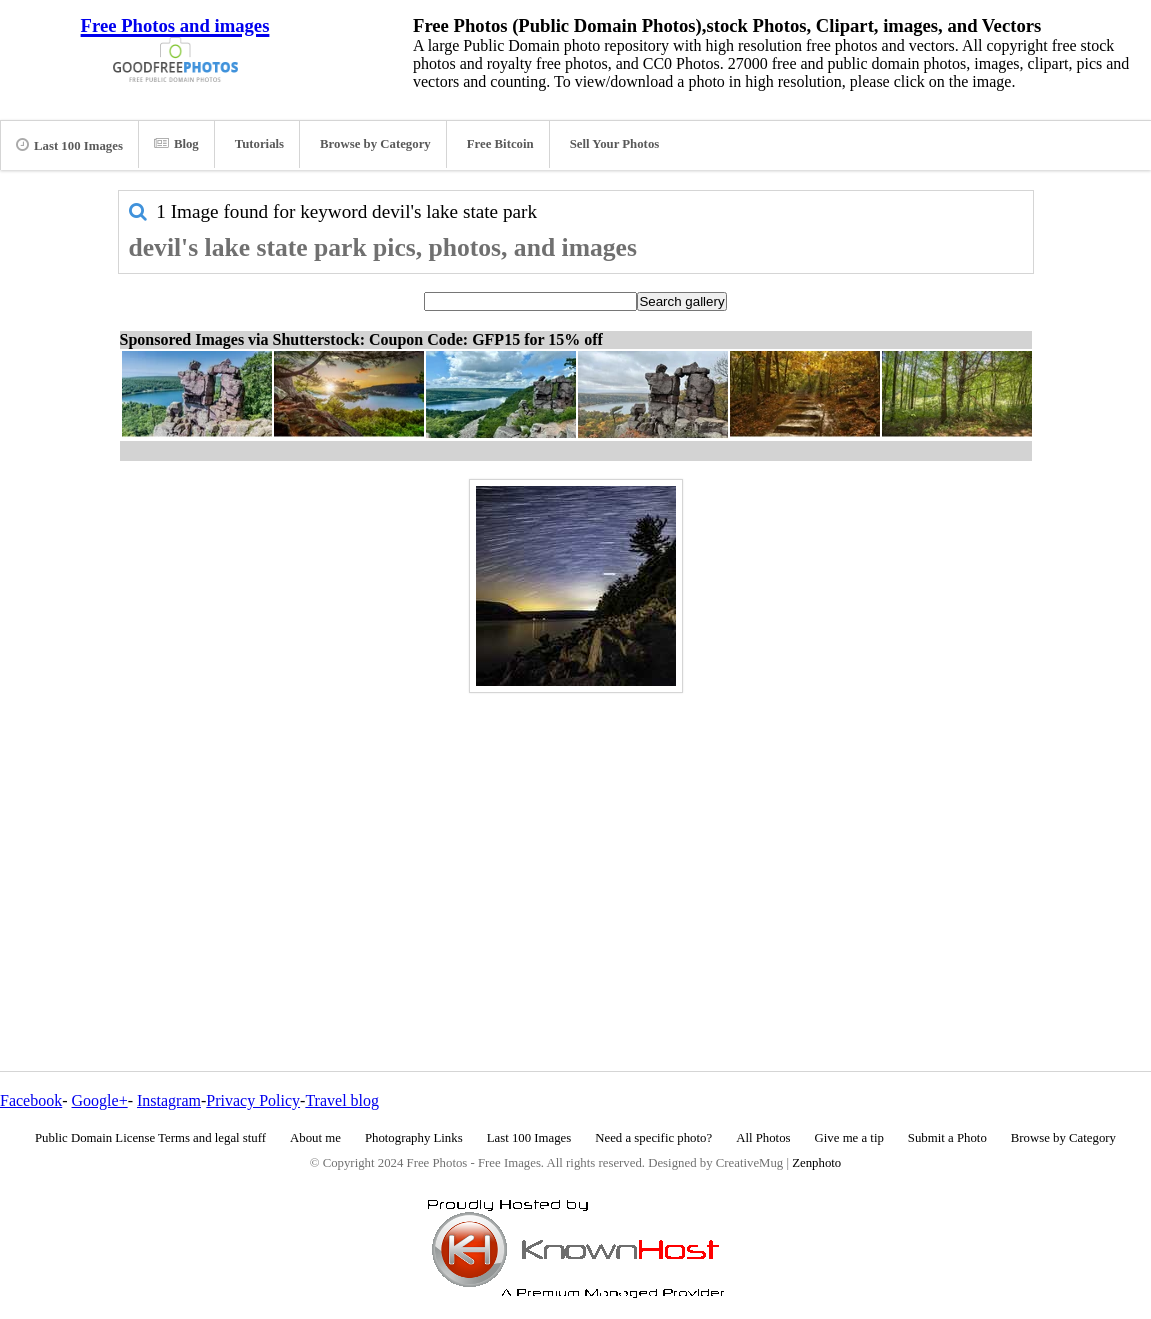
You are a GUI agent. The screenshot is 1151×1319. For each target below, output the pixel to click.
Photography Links (414, 1138)
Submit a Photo (947, 1138)
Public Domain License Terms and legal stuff (150, 1138)
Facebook (31, 1100)
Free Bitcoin (500, 144)
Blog (176, 144)
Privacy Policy (253, 1100)
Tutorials (259, 144)
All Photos (763, 1138)
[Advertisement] (576, 839)
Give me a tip (849, 1138)
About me (315, 1138)
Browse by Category (375, 144)
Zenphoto (816, 1163)
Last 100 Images (69, 145)
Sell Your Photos (615, 144)
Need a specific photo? (653, 1138)
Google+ (100, 1100)
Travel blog (342, 1100)
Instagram (169, 1100)
